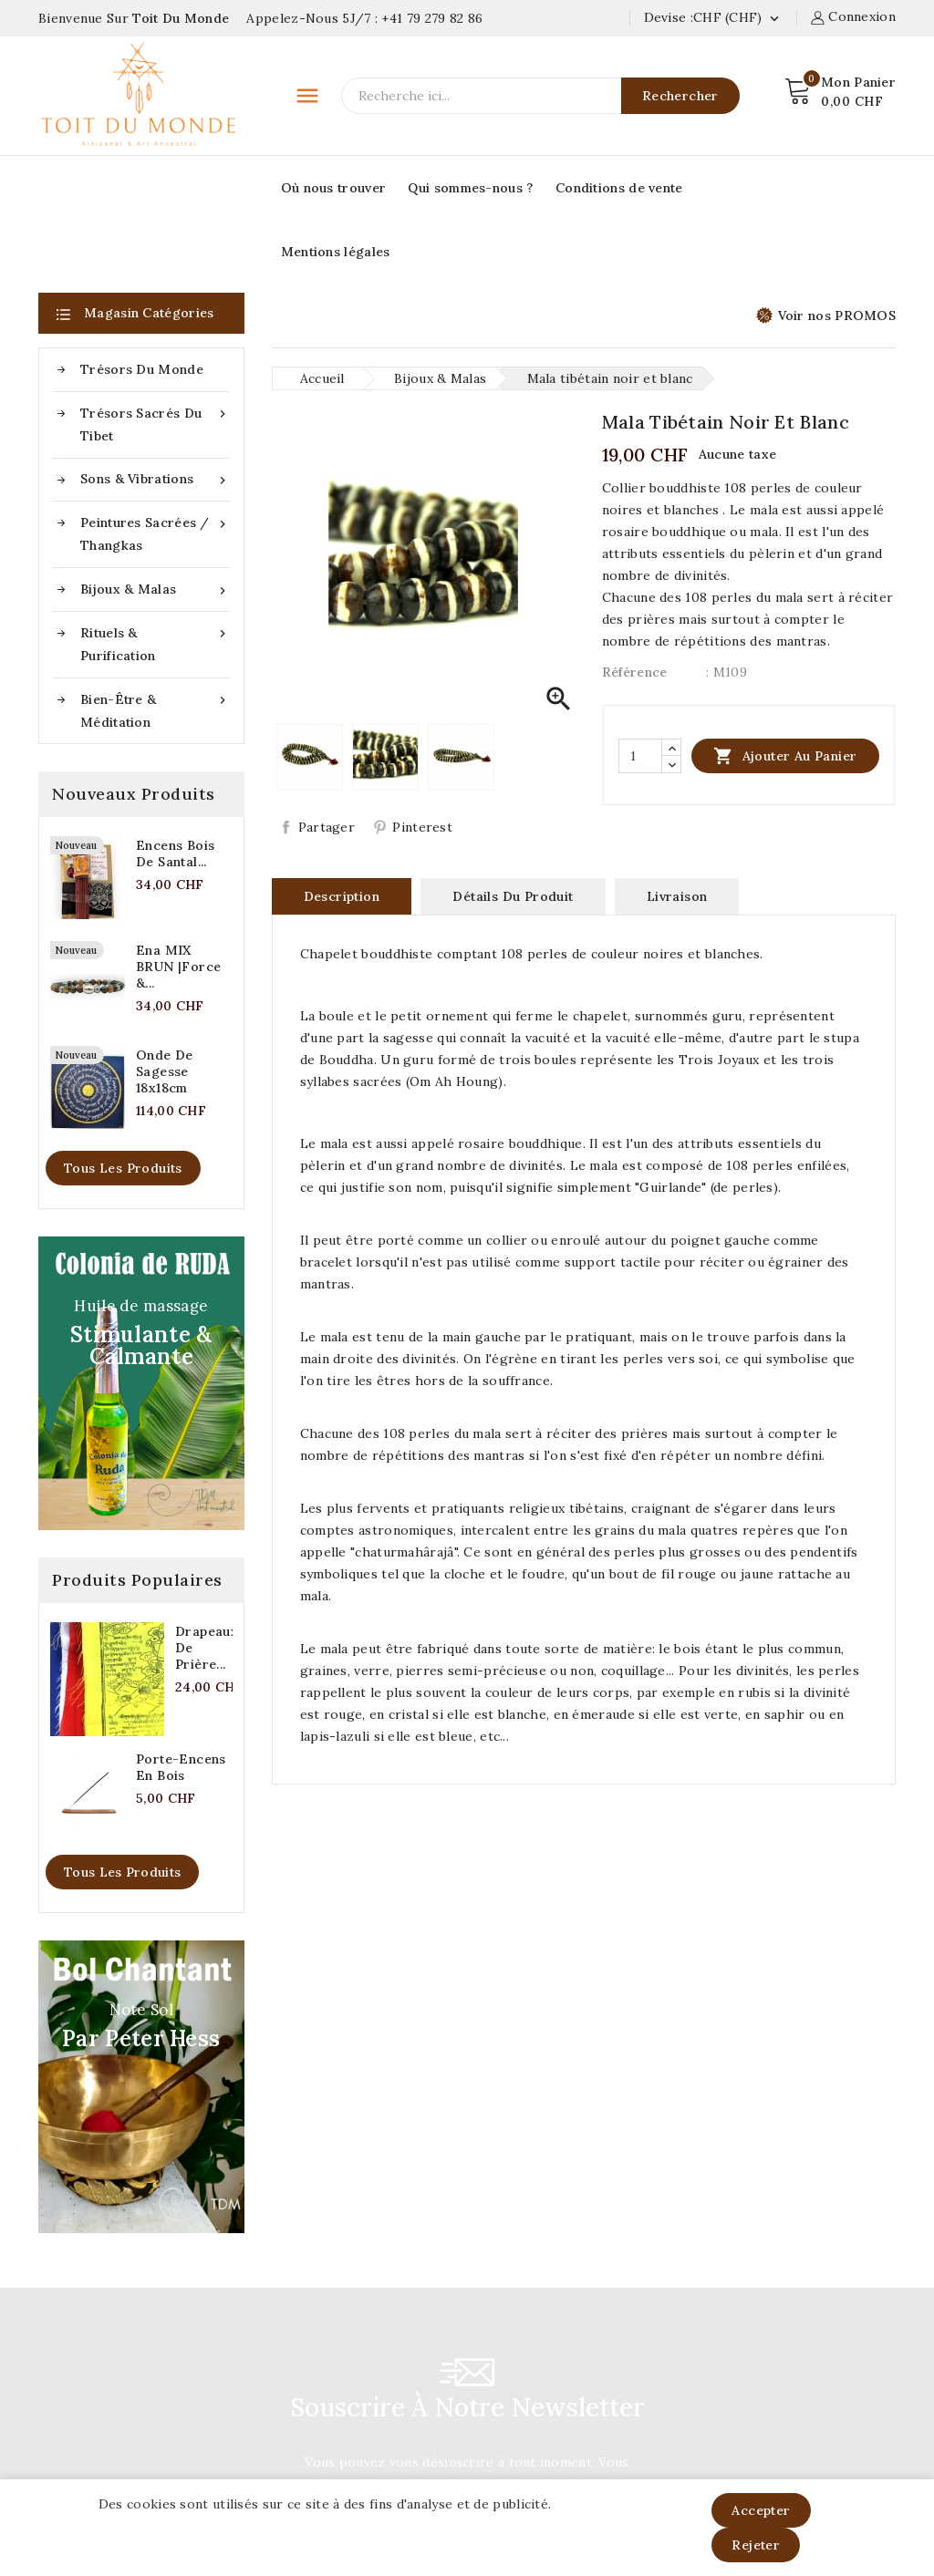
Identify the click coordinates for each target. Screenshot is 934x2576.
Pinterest (422, 827)
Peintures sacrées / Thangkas (155, 532)
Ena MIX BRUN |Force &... (178, 966)
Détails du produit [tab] (512, 896)
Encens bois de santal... (175, 853)
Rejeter (756, 2545)
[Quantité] (640, 756)
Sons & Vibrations (155, 479)
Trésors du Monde (141, 369)
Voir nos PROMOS (826, 315)
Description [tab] (341, 896)
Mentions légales (335, 251)
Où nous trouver (334, 188)
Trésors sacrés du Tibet (155, 423)
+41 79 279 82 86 (432, 18)
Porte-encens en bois (181, 1767)
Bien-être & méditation (155, 709)
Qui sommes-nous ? (470, 188)
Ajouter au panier (784, 755)
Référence (635, 672)
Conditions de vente (619, 188)
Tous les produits (123, 1168)
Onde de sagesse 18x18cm (164, 1071)
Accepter (761, 2510)
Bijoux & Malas (155, 589)
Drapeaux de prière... (206, 1647)
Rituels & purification (155, 643)
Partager (326, 827)
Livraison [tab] (677, 896)
